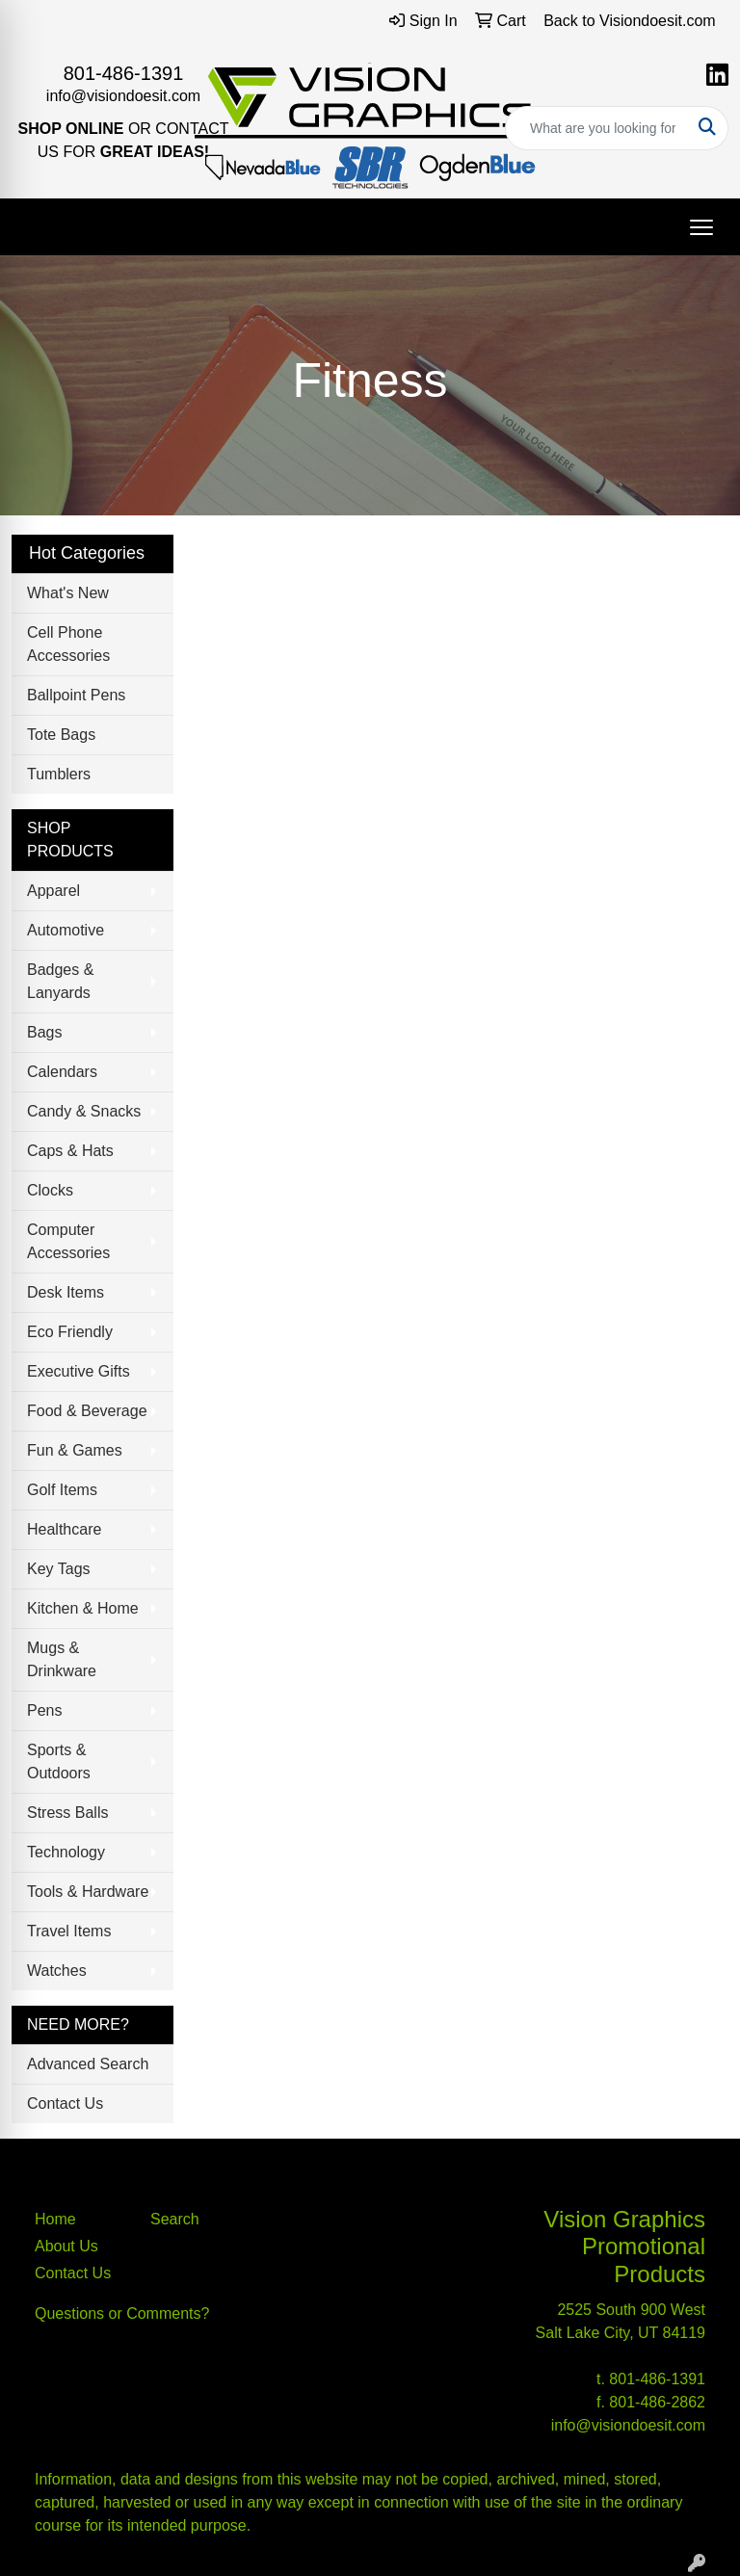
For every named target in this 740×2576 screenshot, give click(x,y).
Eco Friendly (70, 1332)
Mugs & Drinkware (61, 1659)
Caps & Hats (70, 1151)
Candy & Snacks (84, 1111)
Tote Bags (61, 734)
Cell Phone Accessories (68, 644)
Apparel (53, 890)
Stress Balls (67, 1812)
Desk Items (65, 1292)
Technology (66, 1852)
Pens (44, 1710)
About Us (66, 2246)
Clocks (50, 1190)
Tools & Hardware (87, 1891)
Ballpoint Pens (76, 695)
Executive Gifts (78, 1371)
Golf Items (62, 1490)
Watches (57, 1970)
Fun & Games (74, 1450)
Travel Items (69, 1931)
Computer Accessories (68, 1241)
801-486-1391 (124, 73)
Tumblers (59, 774)
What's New (68, 593)
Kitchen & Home (83, 1608)
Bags (44, 1032)
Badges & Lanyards (60, 981)
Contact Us (65, 2103)
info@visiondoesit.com (123, 96)
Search (174, 2219)
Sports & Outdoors (59, 1761)
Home (55, 2219)
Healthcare (64, 1529)
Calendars (62, 1072)
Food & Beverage (87, 1411)
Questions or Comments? (122, 2313)
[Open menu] (701, 227)
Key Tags (59, 1569)
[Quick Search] (596, 128)
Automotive (65, 930)
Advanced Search (87, 2064)
